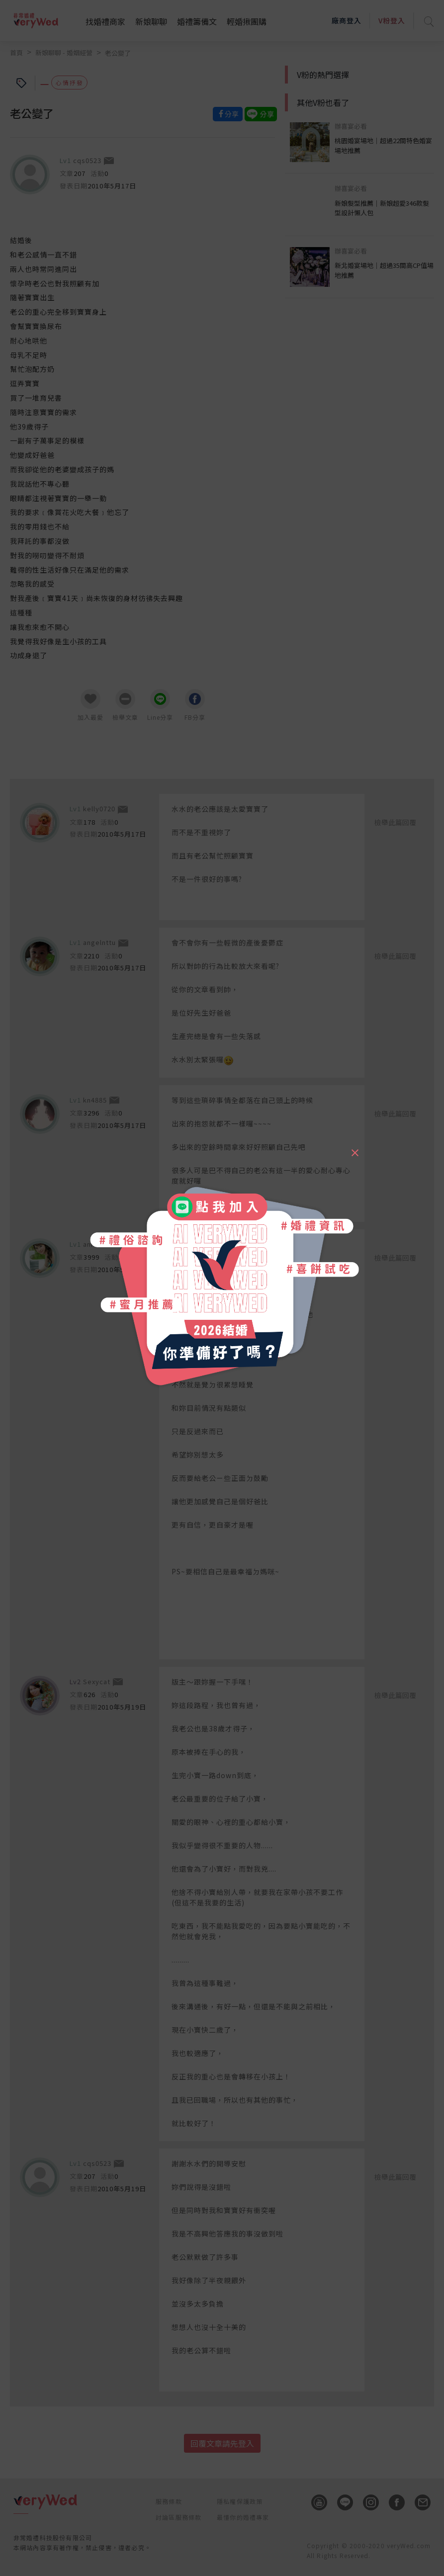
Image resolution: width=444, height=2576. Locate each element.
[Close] (354, 1148)
